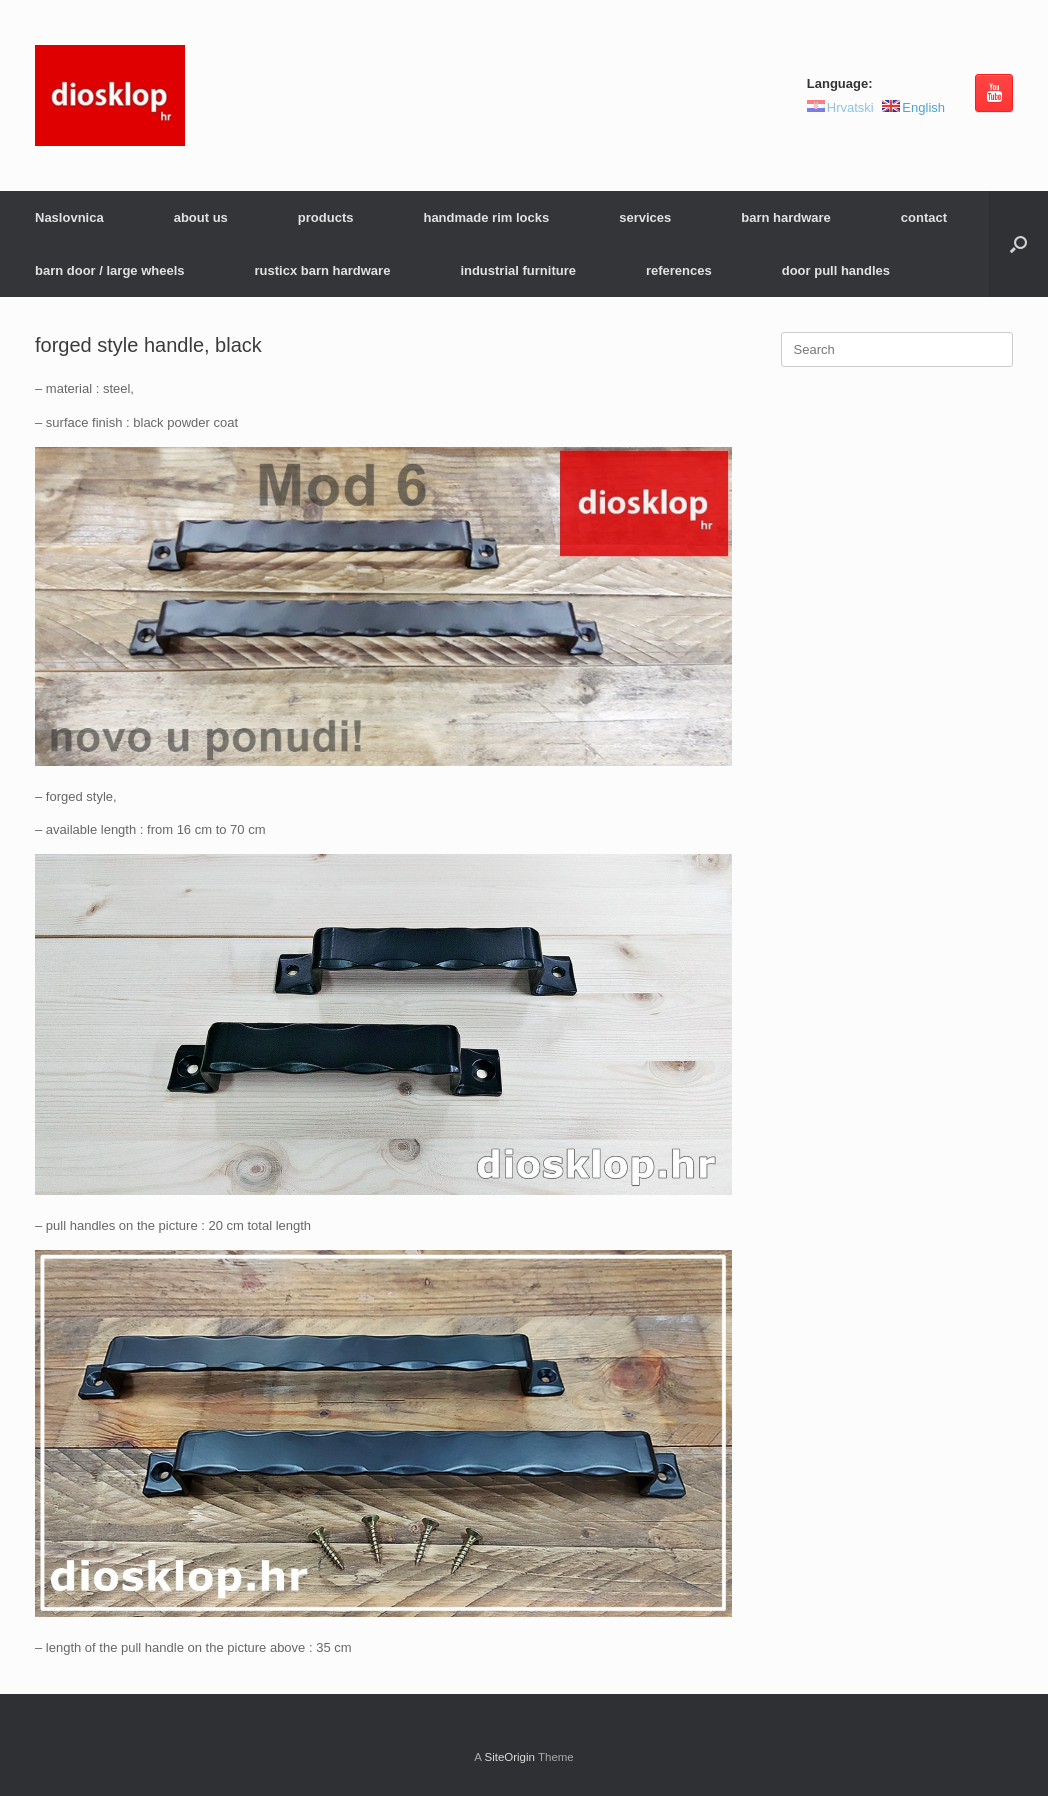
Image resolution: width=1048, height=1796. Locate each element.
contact (924, 217)
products (326, 217)
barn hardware (786, 217)
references (679, 270)
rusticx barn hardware (323, 270)
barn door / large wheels (110, 270)
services (645, 217)
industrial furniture (518, 270)
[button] (1018, 244)
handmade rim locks (486, 217)
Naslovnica (69, 217)
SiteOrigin (509, 1757)
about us (201, 217)
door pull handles (836, 270)
